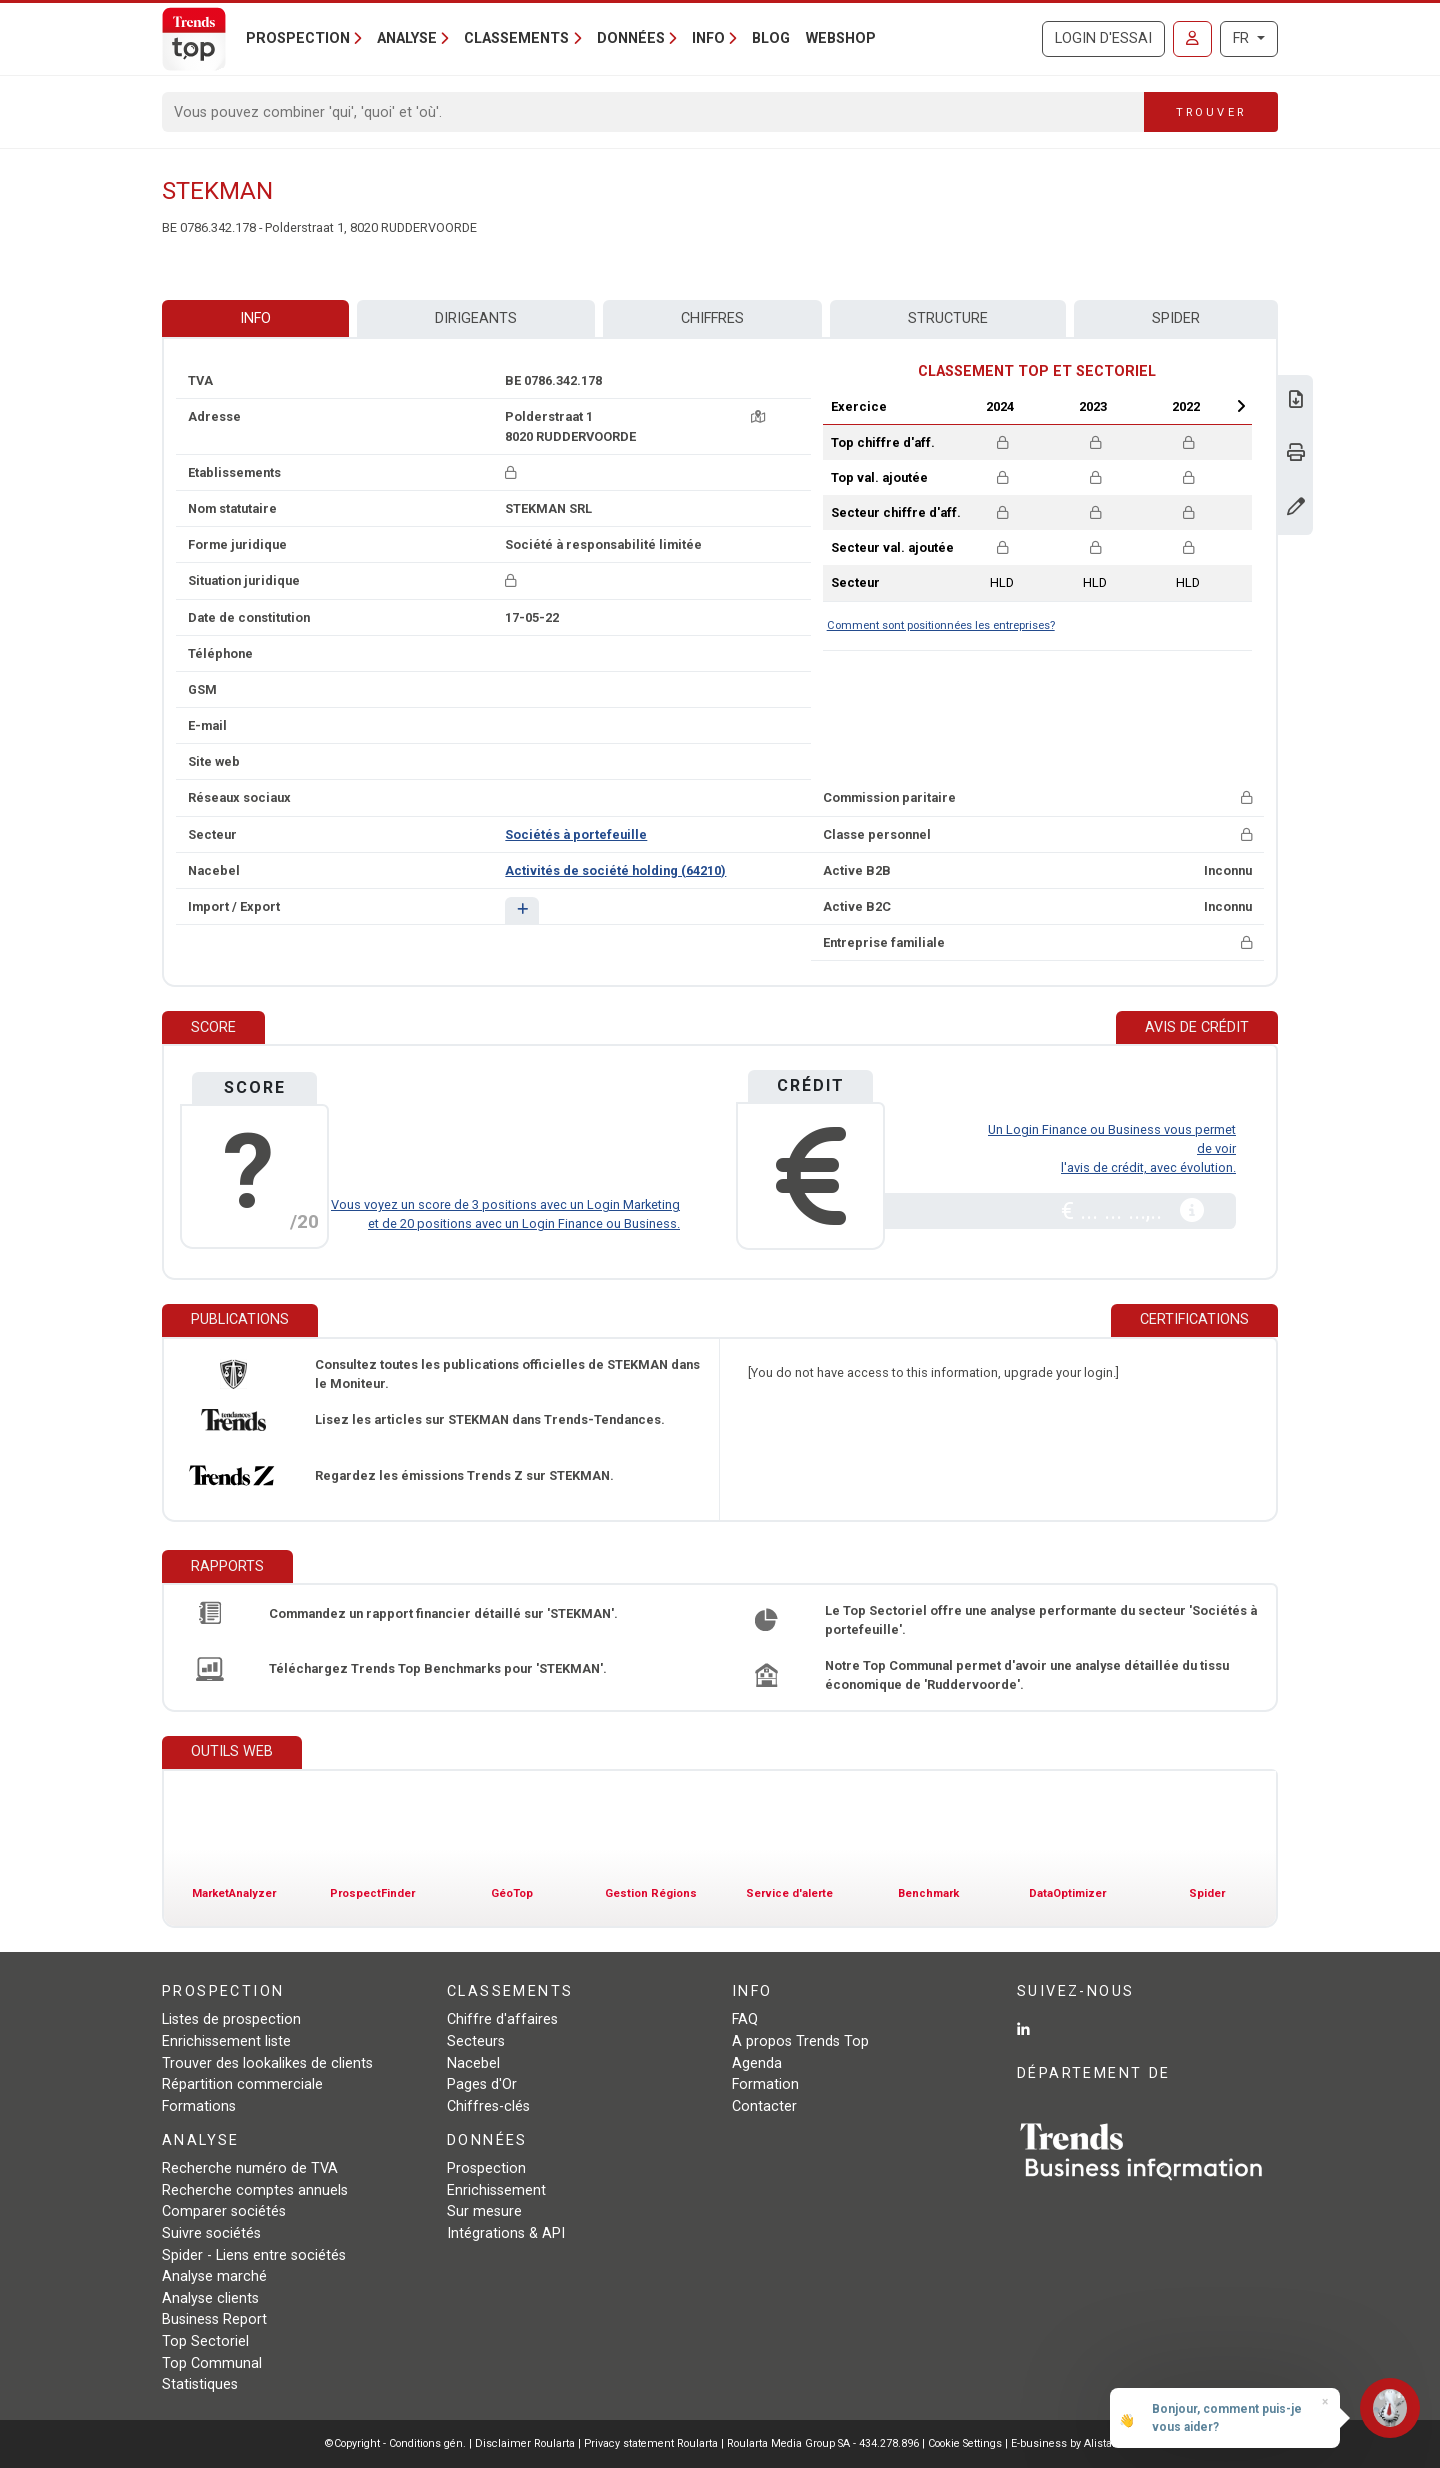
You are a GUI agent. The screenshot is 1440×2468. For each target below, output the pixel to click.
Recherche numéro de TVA (250, 2168)
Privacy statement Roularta (651, 2443)
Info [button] (708, 38)
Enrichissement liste (226, 2041)
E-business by (1063, 2443)
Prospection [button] (298, 38)
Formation (765, 2084)
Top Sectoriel (205, 2341)
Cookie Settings (966, 2443)
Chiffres (712, 318)
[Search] (653, 112)
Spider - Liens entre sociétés (254, 2255)
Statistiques (200, 2384)
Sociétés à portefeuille (576, 834)
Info (255, 318)
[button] (521, 910)
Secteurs (476, 2041)
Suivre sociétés (211, 2233)
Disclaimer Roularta (525, 2443)
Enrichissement (496, 2190)
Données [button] (631, 38)
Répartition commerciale (242, 2084)
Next (1241, 406)
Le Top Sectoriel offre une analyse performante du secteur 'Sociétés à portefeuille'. (1041, 1620)
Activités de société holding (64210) (615, 870)
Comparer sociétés (224, 2211)
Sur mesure (484, 2211)
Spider (1176, 318)
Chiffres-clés (488, 2106)
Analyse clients (210, 2298)
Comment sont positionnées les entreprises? (941, 625)
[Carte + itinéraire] (758, 416)
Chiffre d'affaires (502, 2019)
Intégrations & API (506, 2233)
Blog (771, 38)
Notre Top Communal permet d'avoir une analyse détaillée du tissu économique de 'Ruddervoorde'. (1027, 1675)
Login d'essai (1103, 38)
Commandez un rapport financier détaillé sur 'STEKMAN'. (443, 1613)
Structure (948, 318)
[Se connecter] (1192, 39)
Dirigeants (476, 318)
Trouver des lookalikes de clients (267, 2063)
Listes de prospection (231, 2019)
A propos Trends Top (800, 2041)
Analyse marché (214, 2276)
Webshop (841, 38)
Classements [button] (516, 38)
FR (1243, 38)
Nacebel (473, 2063)
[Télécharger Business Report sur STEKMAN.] (1296, 401)
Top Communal (212, 2363)
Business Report (214, 2319)
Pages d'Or (482, 2084)
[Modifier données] (1296, 508)
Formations (199, 2106)
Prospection (486, 2168)
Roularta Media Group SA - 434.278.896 (824, 2443)
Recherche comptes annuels (255, 2190)
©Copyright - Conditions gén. (395, 2443)
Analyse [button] (407, 38)
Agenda (757, 2063)
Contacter (764, 2106)
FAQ (745, 2019)
